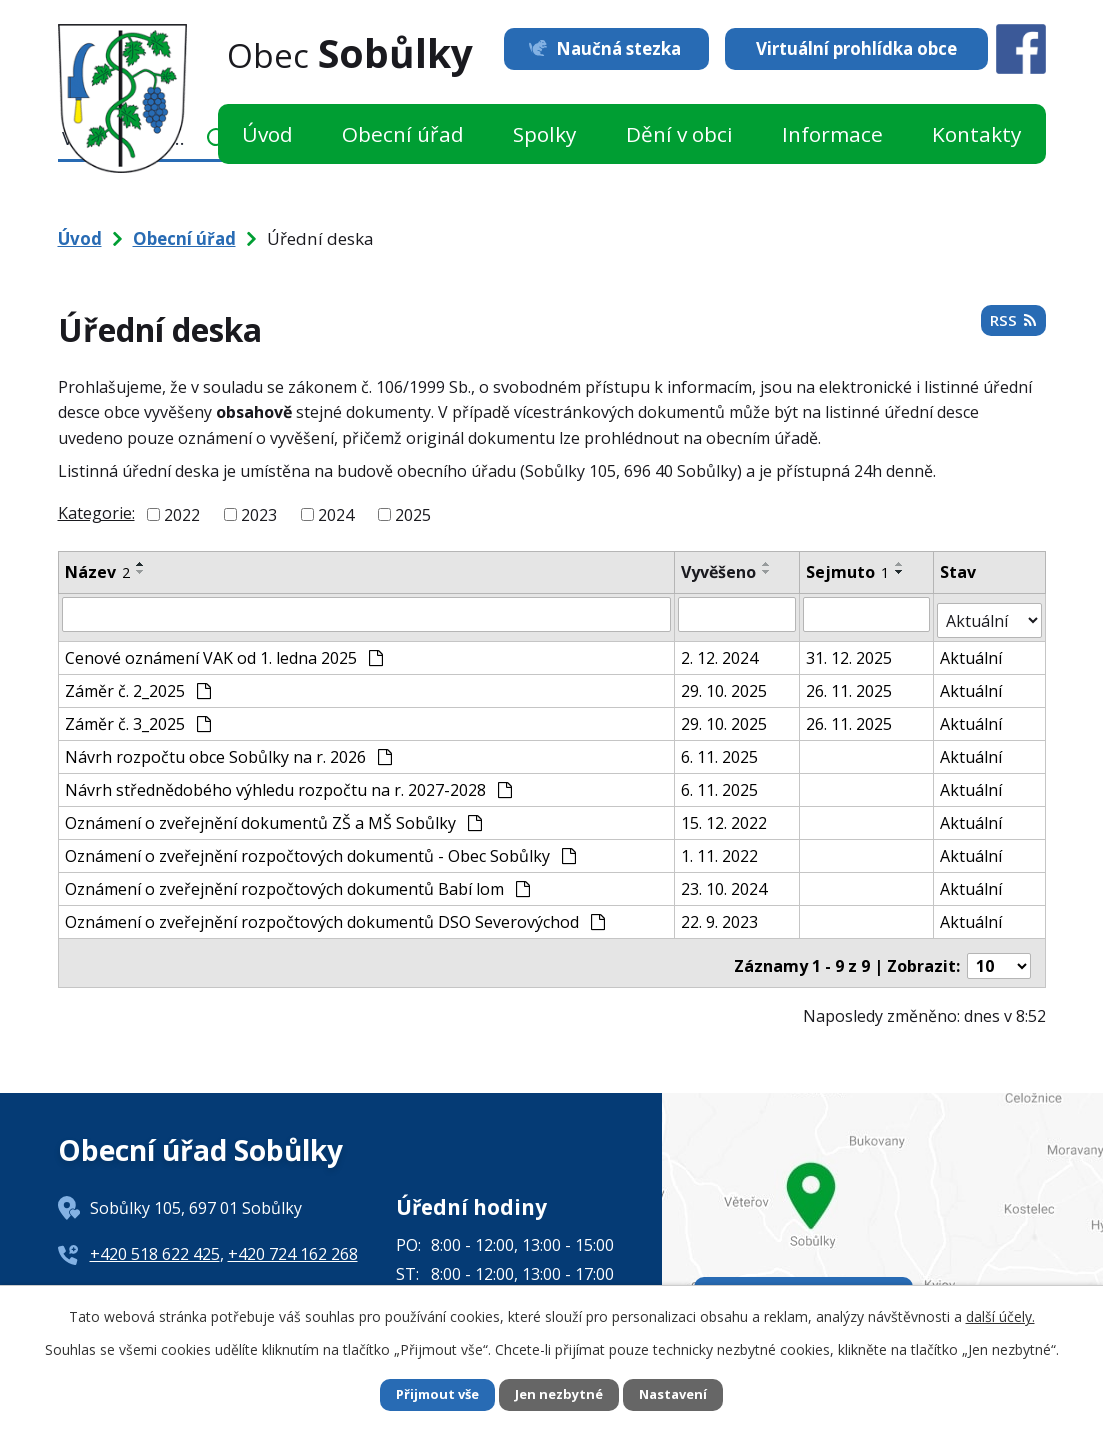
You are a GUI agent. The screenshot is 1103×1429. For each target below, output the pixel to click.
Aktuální (972, 651)
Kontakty (976, 134)
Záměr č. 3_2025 (138, 717)
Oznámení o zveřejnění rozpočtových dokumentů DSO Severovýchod (335, 915)
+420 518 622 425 (155, 1241)
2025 (413, 515)
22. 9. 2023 (720, 915)
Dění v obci (679, 134)
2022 (182, 515)
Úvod (267, 134)
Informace (832, 134)
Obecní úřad (403, 134)
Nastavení (680, 1394)
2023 (259, 515)
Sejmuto (848, 572)
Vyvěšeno (719, 572)
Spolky (544, 134)
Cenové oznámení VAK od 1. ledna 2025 (224, 651)
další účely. (1000, 1314)
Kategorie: (96, 513)
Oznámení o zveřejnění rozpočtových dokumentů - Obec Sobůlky (320, 849)
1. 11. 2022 (720, 849)
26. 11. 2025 (850, 684)
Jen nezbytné (559, 1394)
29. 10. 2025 (725, 684)
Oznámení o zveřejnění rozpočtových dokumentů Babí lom (297, 882)
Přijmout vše (431, 1394)
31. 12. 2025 (850, 651)
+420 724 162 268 (293, 1241)
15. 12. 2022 (725, 816)
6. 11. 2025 (720, 750)
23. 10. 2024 (725, 882)
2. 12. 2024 (720, 651)
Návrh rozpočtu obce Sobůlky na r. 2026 (228, 750)
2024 (336, 515)
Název (97, 572)
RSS (1011, 326)
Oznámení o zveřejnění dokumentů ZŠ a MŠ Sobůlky (273, 816)
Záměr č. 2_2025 (138, 684)
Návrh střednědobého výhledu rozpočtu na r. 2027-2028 (288, 783)
